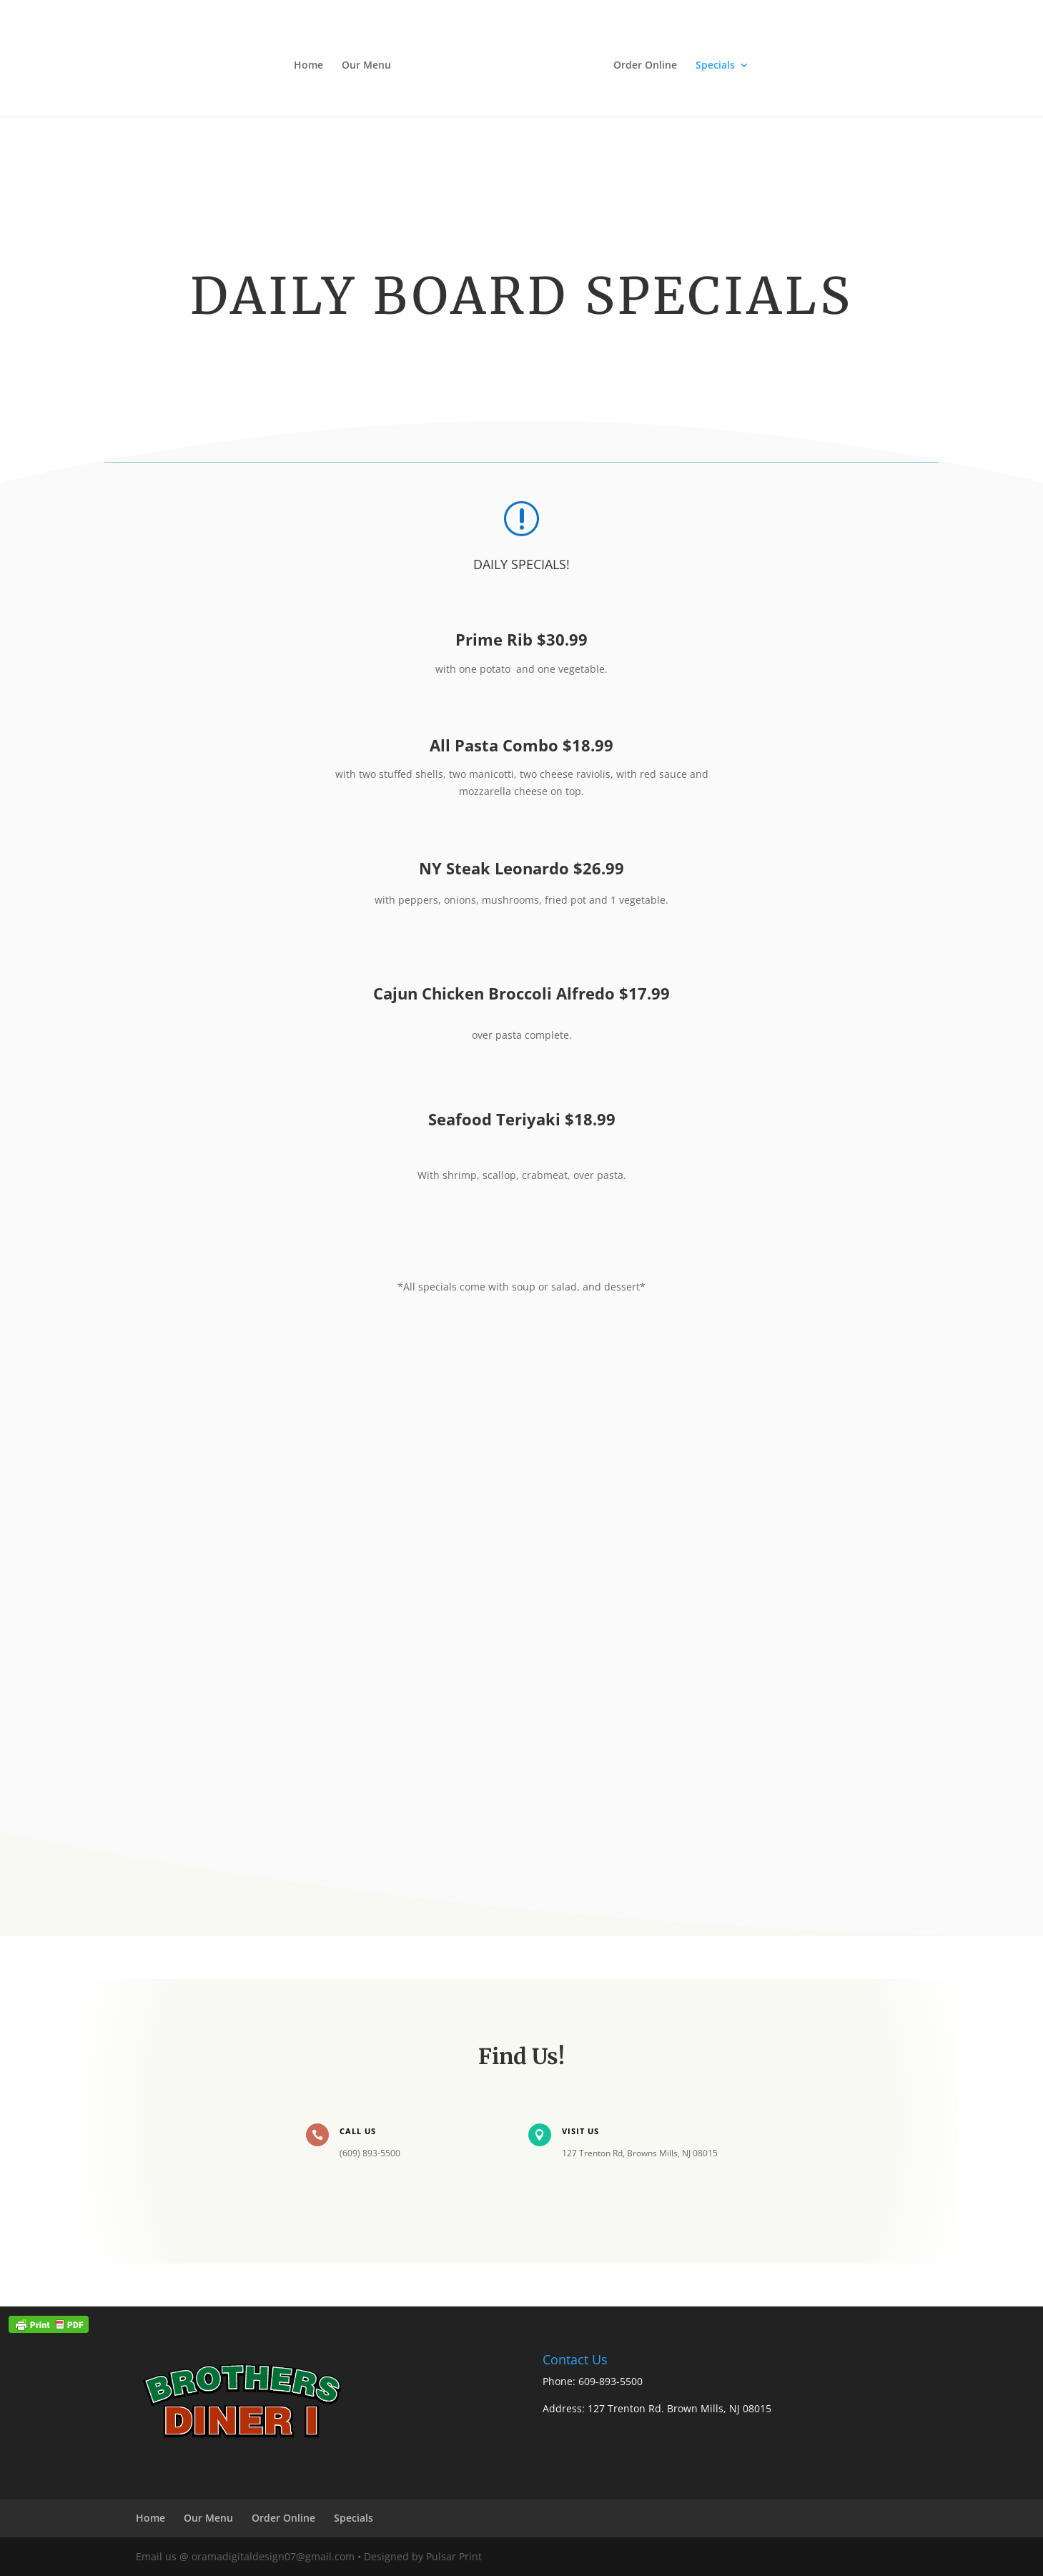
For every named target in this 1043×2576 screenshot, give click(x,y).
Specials (715, 65)
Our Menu (366, 65)
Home (308, 65)
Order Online (645, 65)
